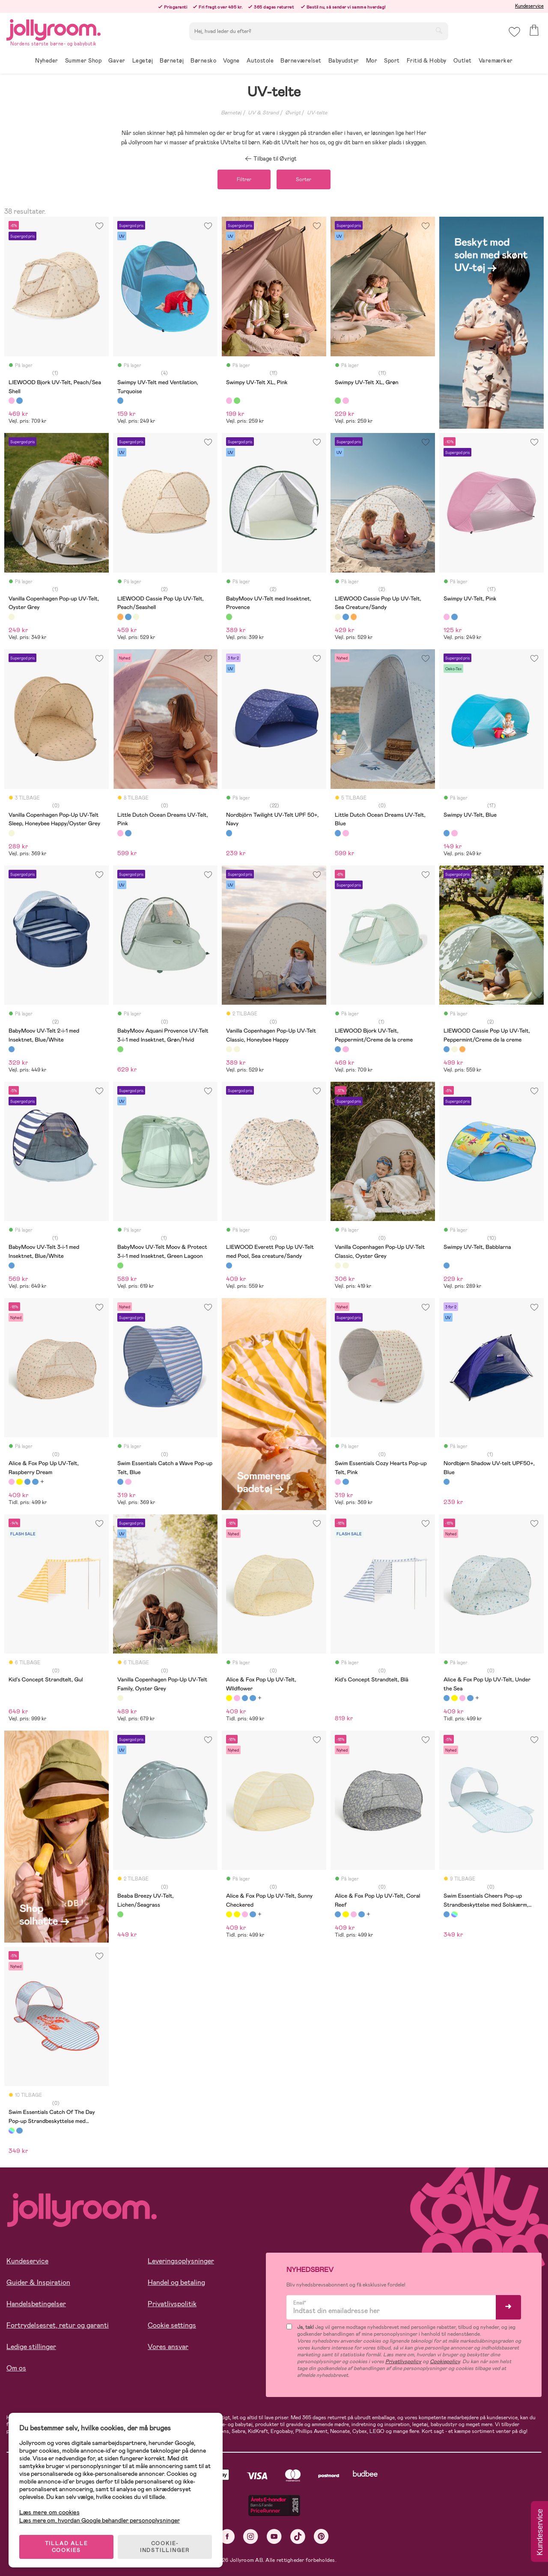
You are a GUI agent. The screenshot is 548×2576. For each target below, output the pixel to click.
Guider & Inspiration (38, 2291)
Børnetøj (231, 112)
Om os (16, 2377)
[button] (514, 31)
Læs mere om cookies (49, 2512)
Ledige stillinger (31, 2356)
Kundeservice (529, 6)
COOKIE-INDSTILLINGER (165, 2547)
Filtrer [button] (244, 188)
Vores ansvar (168, 2356)
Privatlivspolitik (172, 2313)
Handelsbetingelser (36, 2313)
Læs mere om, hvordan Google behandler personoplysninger (99, 2520)
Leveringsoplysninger (181, 2270)
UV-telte (317, 112)
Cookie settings (172, 2334)
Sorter (303, 188)
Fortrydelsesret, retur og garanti (57, 2334)
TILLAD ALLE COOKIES (66, 2547)
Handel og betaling (176, 2291)
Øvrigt (293, 112)
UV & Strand (263, 112)
